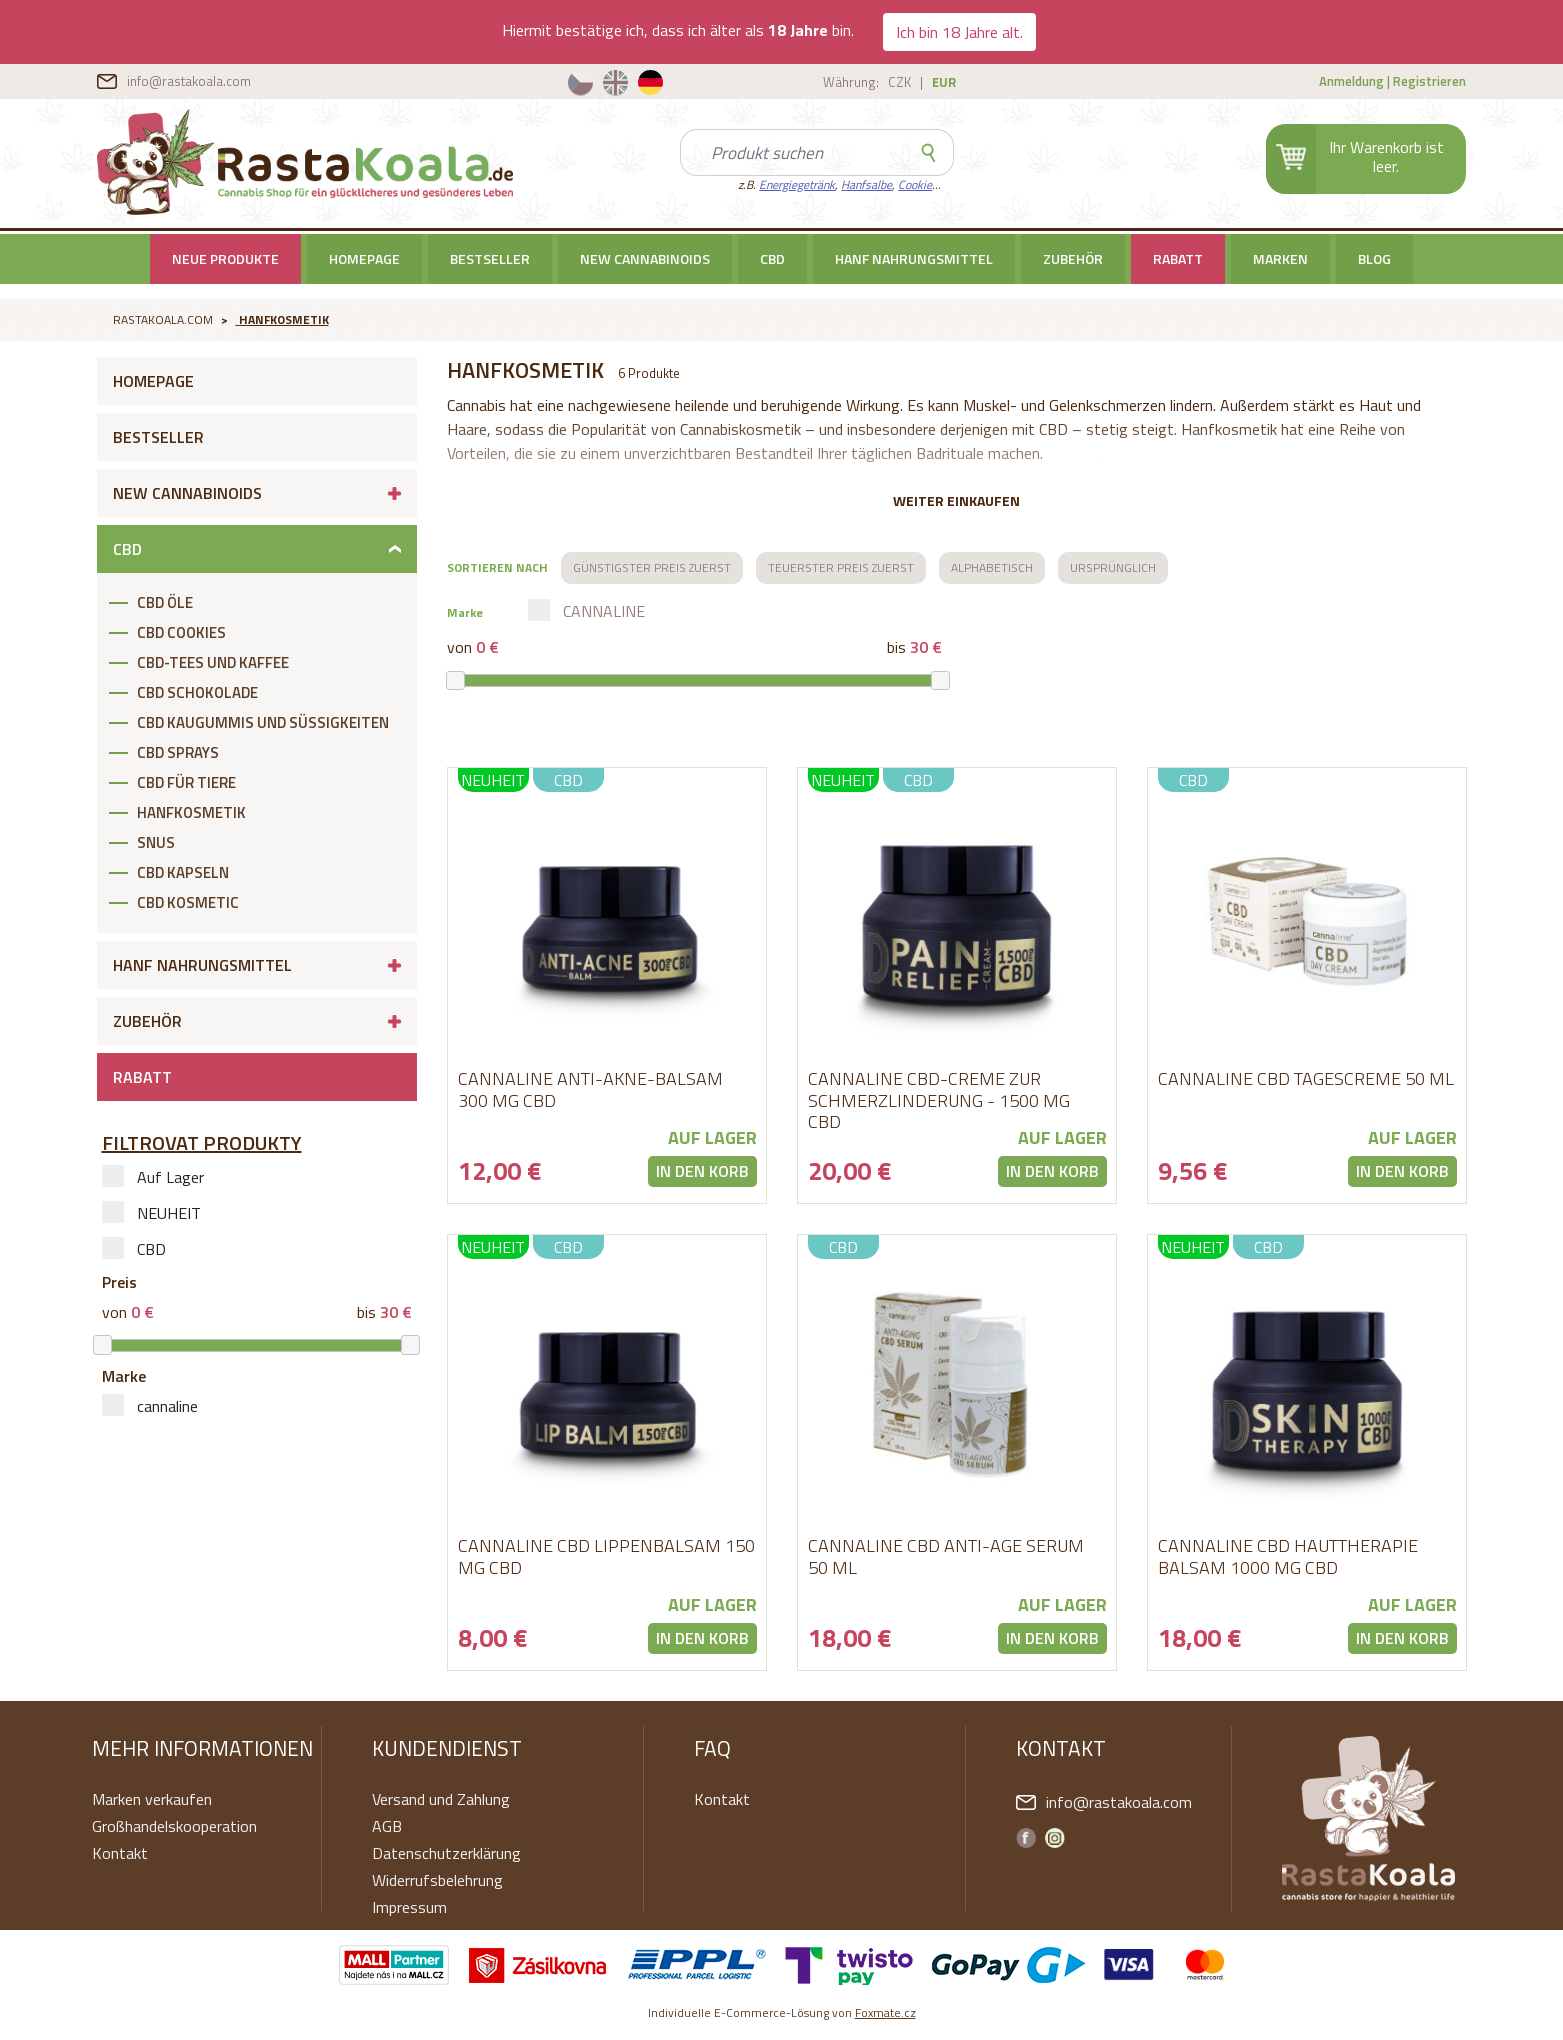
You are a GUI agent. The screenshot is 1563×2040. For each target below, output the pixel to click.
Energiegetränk (797, 184)
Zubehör (1073, 258)
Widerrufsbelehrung (437, 1880)
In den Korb (702, 1171)
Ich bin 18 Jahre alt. (959, 32)
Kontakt (120, 1853)
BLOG (1374, 258)
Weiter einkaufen (956, 500)
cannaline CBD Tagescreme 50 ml (1306, 1078)
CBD (772, 258)
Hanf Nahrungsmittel (914, 258)
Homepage (364, 258)
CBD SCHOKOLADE (197, 692)
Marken (1280, 258)
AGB (387, 1826)
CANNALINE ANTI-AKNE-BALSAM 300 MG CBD (590, 1089)
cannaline (150, 1406)
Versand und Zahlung (441, 1799)
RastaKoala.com (305, 162)
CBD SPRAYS (178, 752)
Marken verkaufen (152, 1799)
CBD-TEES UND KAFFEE (213, 662)
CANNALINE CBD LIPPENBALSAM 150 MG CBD (606, 1556)
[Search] (792, 152)
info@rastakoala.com (189, 81)
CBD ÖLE (165, 602)
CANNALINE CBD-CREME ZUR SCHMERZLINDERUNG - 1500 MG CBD (939, 1100)
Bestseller (490, 258)
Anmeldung (1351, 81)
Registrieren (1429, 81)
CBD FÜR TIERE (186, 782)
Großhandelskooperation (174, 1826)
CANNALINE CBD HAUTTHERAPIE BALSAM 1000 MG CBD (1288, 1556)
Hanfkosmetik (284, 319)
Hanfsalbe (866, 184)
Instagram (1055, 1838)
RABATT (1178, 258)
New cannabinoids (645, 258)
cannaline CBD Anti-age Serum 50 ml (946, 1556)
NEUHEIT (151, 1213)
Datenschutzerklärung (446, 1853)
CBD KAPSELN (183, 872)
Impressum (409, 1907)
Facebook (1026, 1838)
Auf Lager (153, 1177)
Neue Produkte (225, 258)
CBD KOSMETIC (188, 902)
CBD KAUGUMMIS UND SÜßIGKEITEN (263, 722)
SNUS (156, 842)
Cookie (915, 184)
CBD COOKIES (181, 632)
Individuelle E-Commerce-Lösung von (782, 2012)
